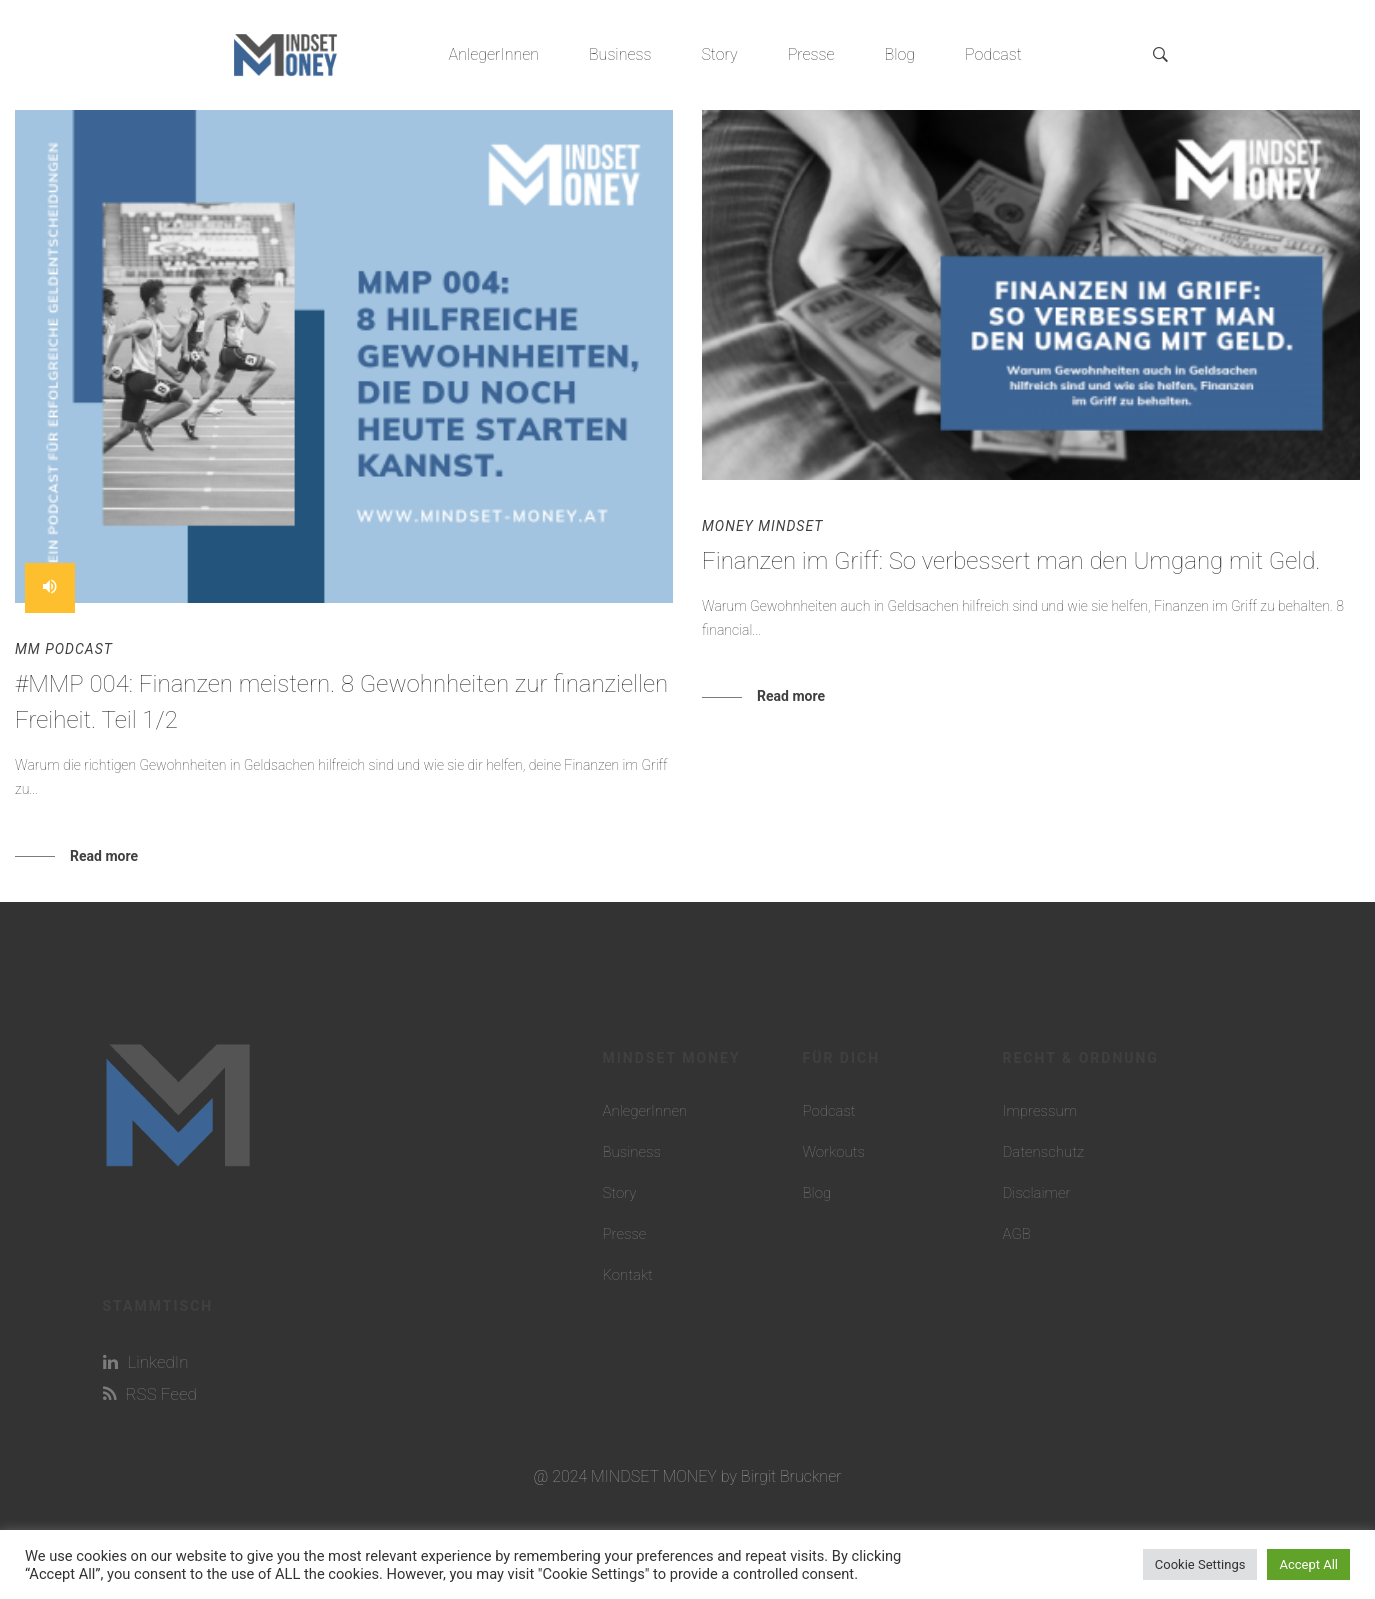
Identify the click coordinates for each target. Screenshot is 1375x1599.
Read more (104, 856)
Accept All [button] (1308, 1564)
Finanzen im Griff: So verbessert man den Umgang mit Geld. (1011, 561)
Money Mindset (762, 526)
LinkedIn (146, 1362)
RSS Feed (150, 1394)
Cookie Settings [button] (1200, 1564)
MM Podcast (64, 649)
